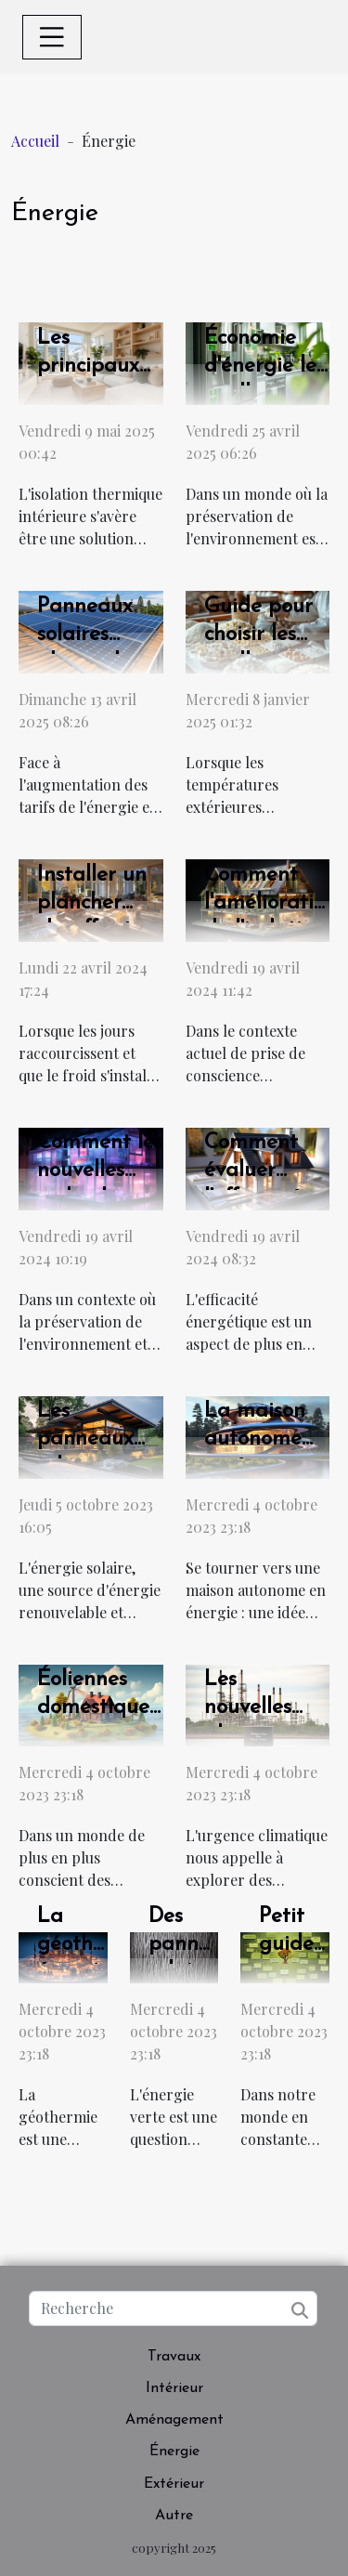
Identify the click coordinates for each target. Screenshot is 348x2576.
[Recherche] (173, 2308)
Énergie (174, 2451)
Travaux (174, 2356)
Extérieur (174, 2484)
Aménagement (174, 2420)
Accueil (35, 140)
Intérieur (174, 2388)
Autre (174, 2515)
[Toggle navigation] (52, 37)
